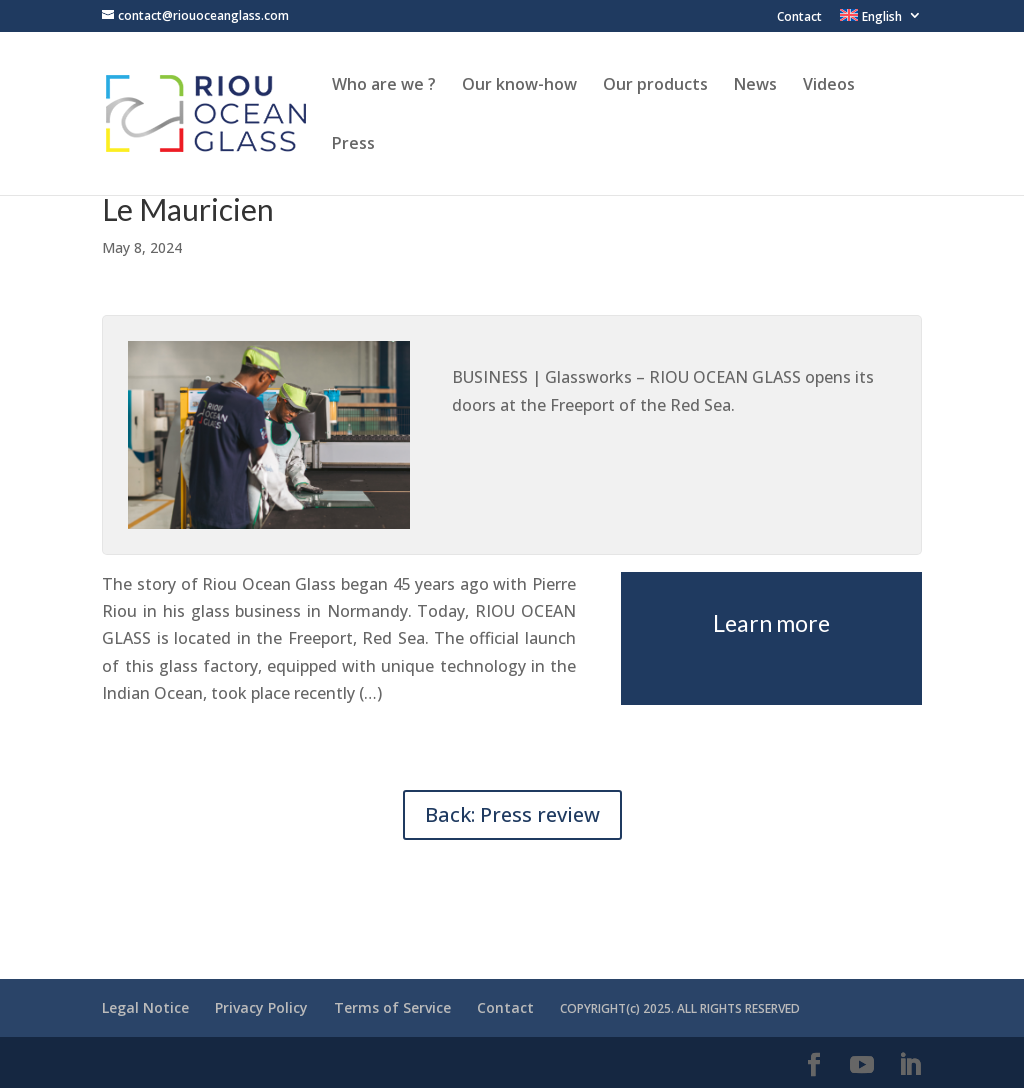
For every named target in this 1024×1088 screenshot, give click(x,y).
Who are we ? (384, 86)
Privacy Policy (261, 1007)
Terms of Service (392, 1007)
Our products (655, 86)
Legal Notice (145, 1007)
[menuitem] (881, 20)
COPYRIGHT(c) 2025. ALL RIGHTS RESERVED (680, 1008)
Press (353, 145)
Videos (829, 86)
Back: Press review (512, 814)
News (755, 86)
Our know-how (519, 86)
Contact (799, 18)
